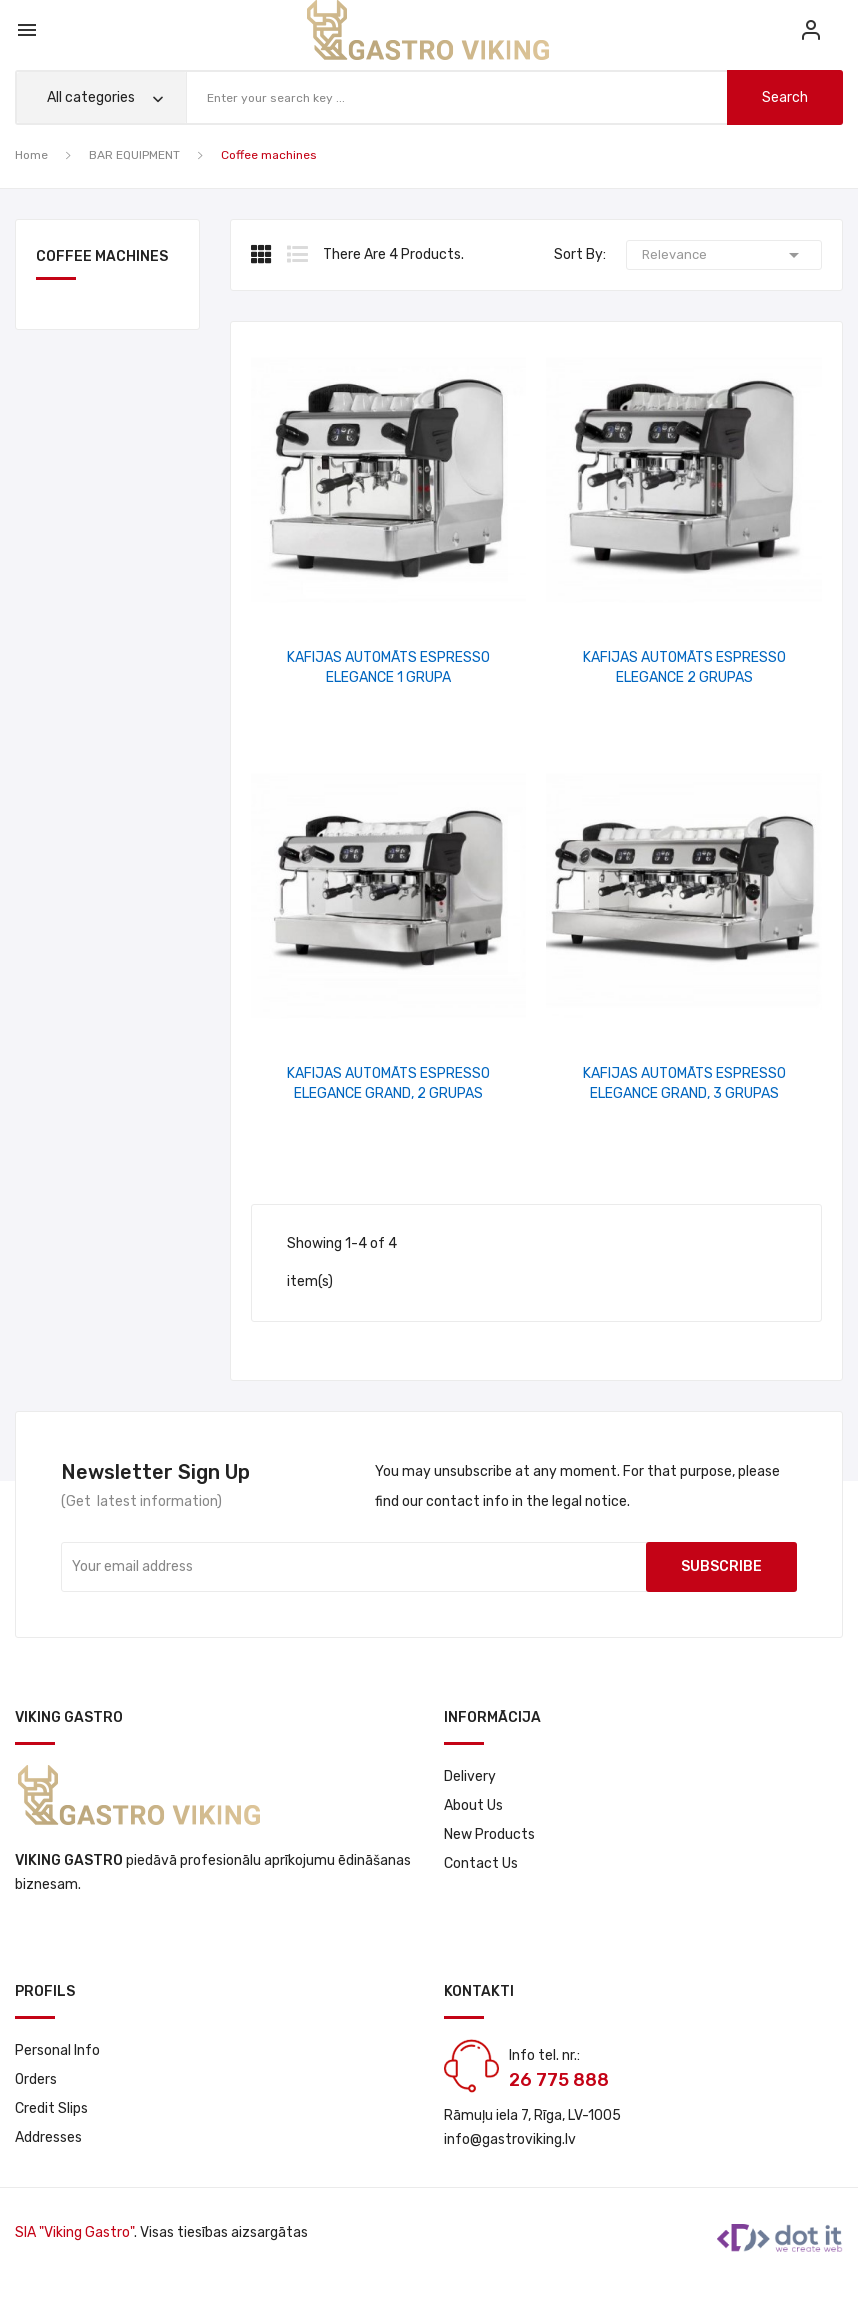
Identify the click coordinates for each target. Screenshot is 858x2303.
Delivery (470, 1776)
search (785, 97)
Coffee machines (102, 257)
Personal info (57, 2050)
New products (489, 1834)
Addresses (48, 2137)
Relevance (724, 255)
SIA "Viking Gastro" (74, 2232)
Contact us (481, 1863)
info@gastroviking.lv (510, 2139)
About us (473, 1805)
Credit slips (51, 2108)
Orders (36, 2079)
